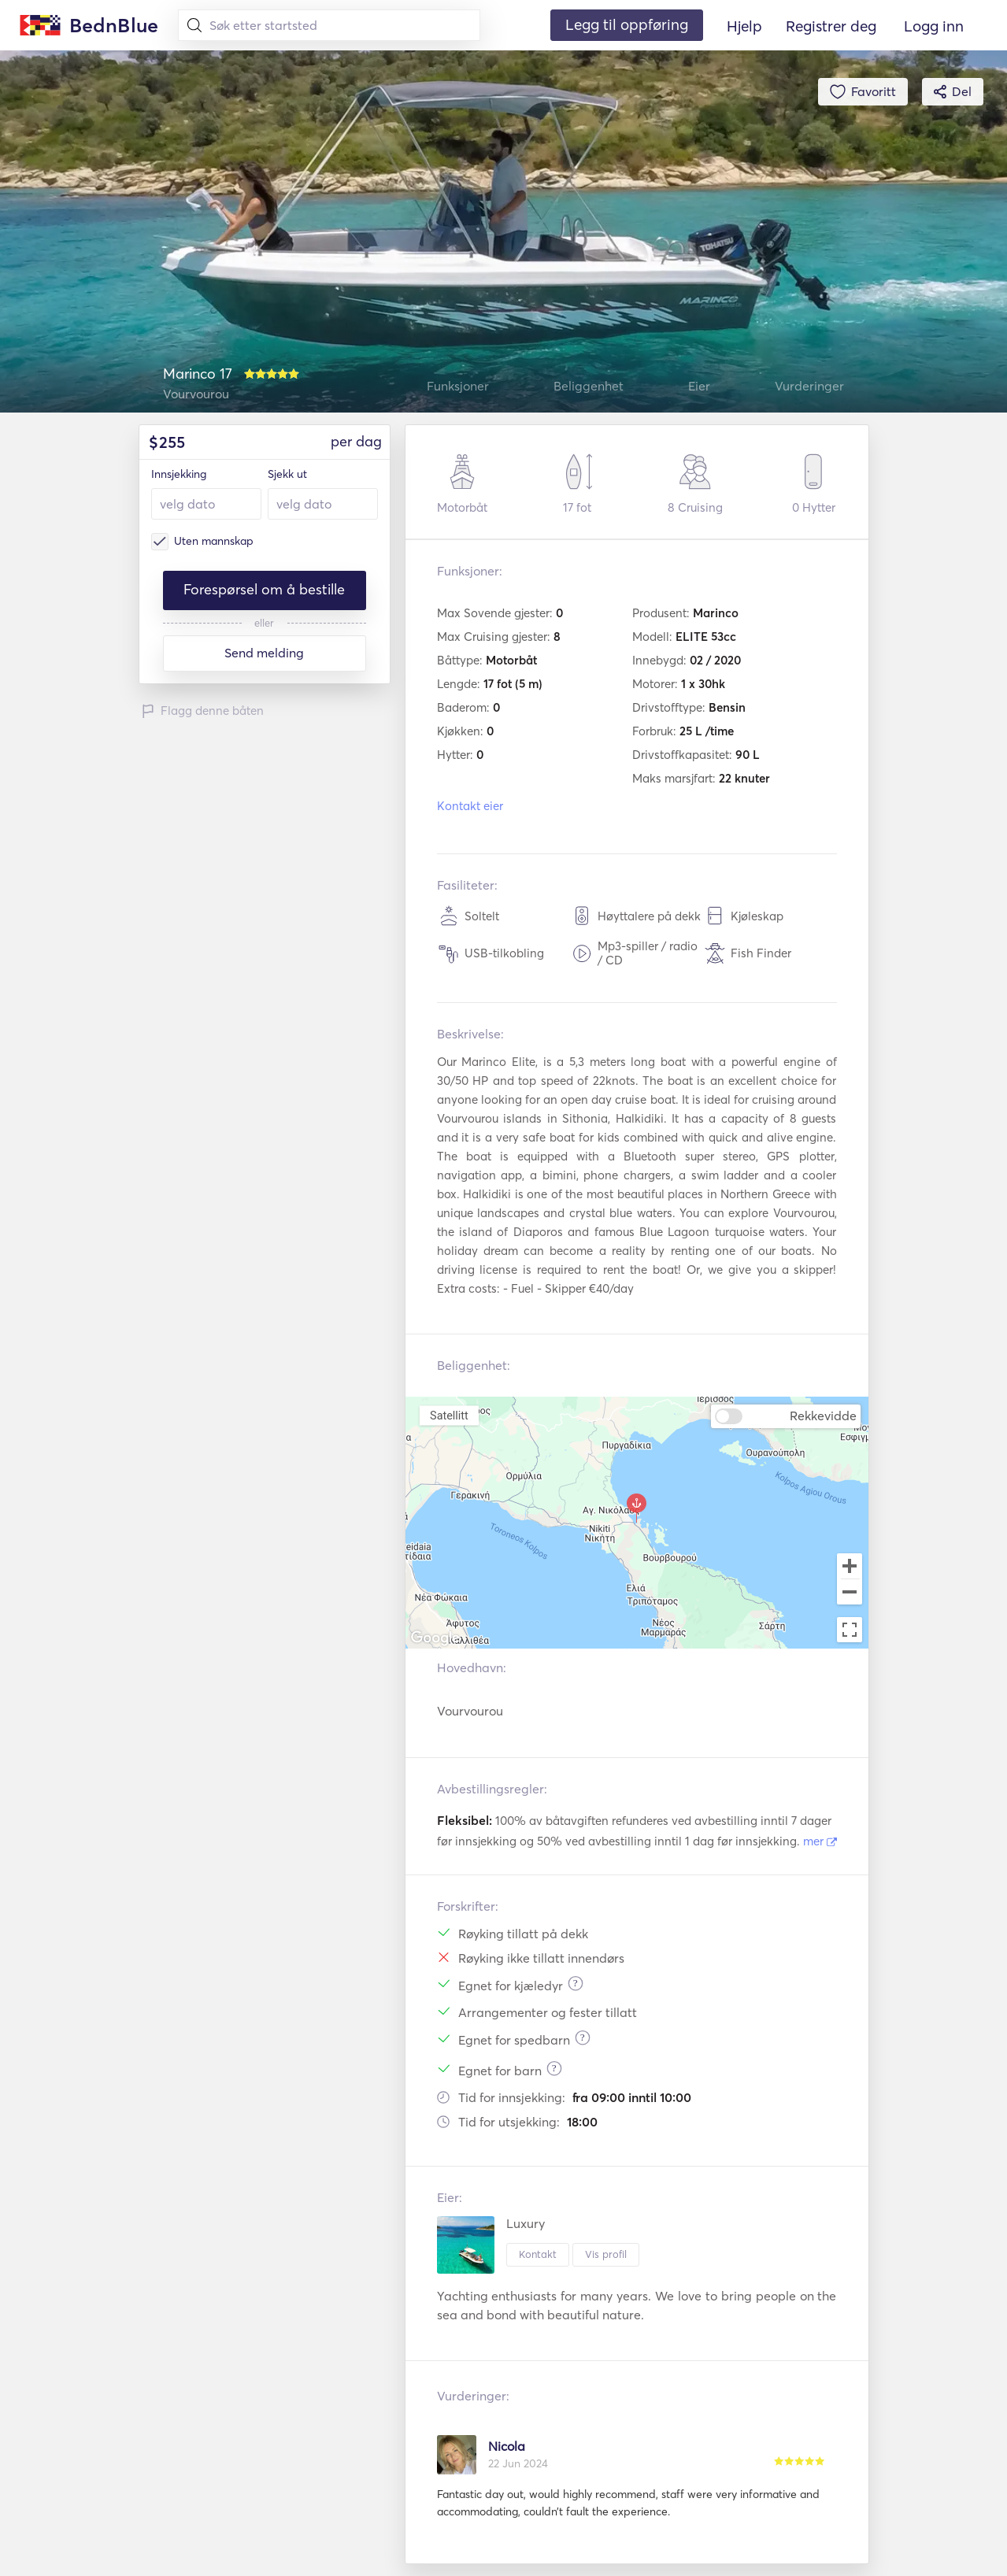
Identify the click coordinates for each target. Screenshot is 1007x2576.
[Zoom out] (849, 1593)
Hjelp (744, 26)
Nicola (506, 2446)
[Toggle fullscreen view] (849, 1629)
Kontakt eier (470, 805)
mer (820, 1841)
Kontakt (538, 2254)
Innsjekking (178, 474)
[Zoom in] (849, 1566)
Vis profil (606, 2254)
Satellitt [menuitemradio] (449, 1414)
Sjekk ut (287, 474)
